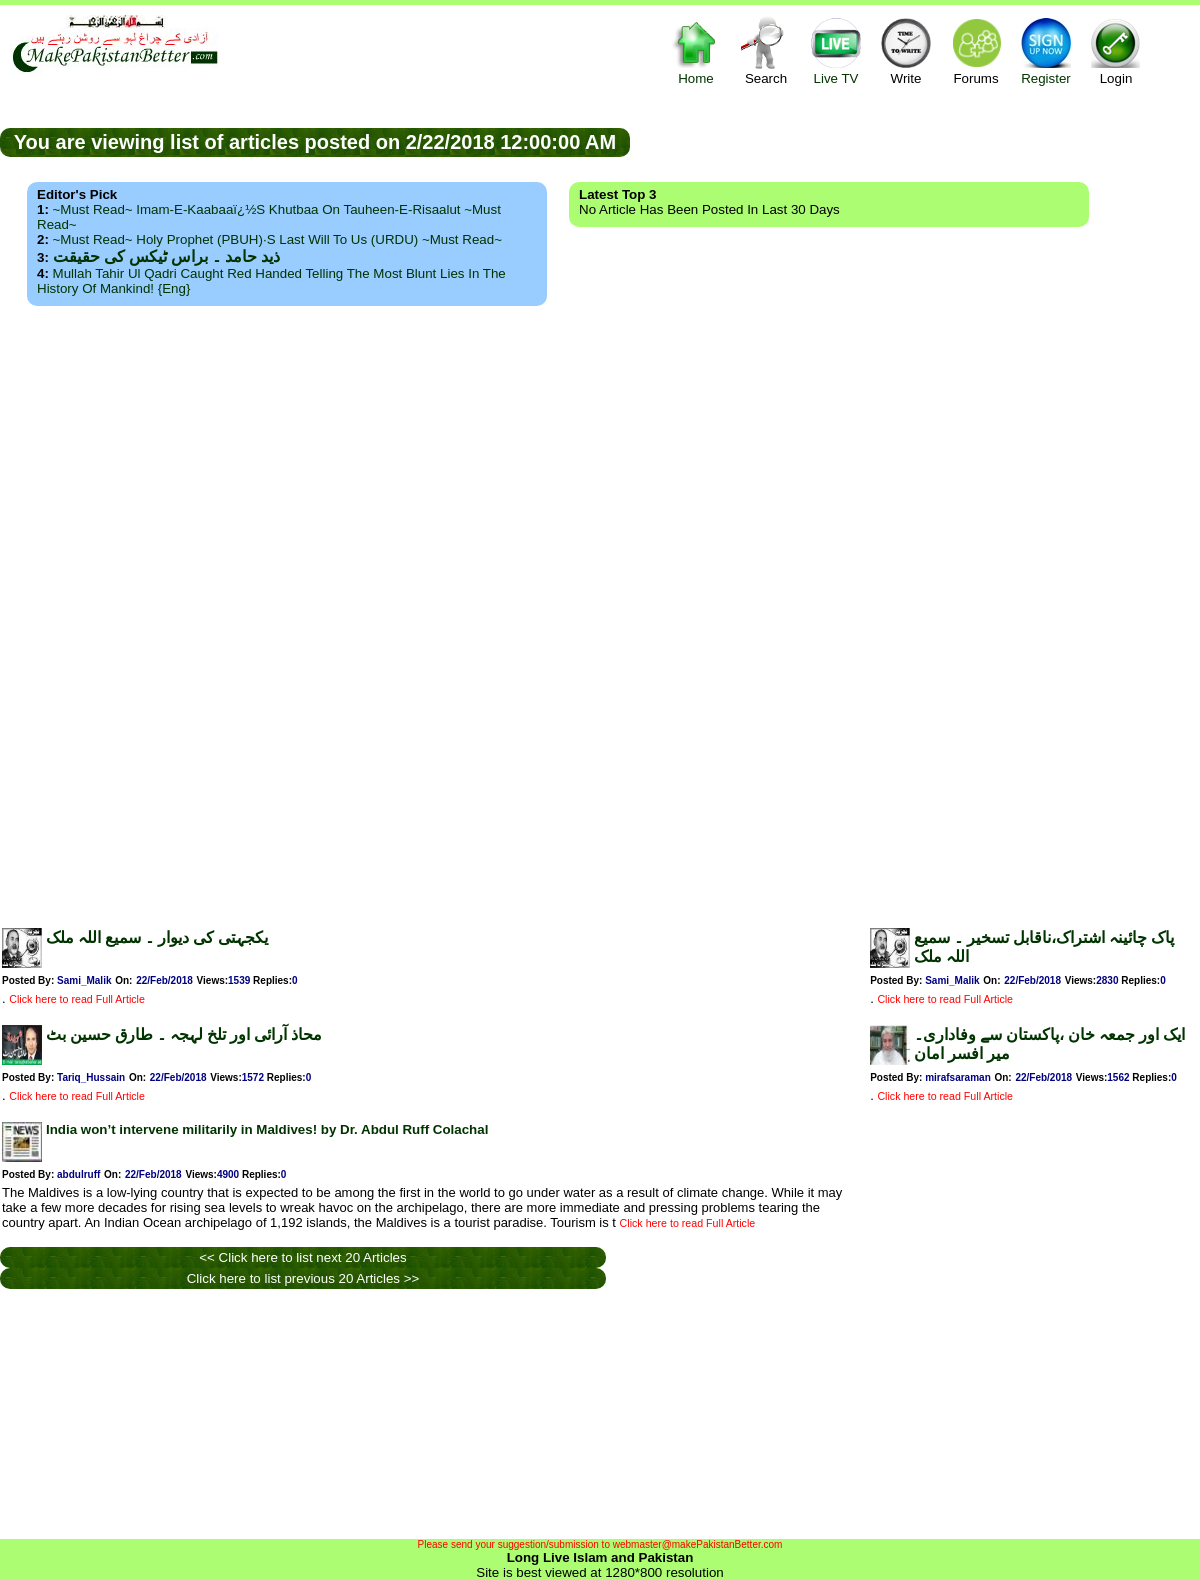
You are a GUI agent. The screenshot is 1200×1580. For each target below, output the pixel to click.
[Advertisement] (600, 611)
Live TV (836, 50)
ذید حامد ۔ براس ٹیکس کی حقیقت (166, 256)
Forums (976, 50)
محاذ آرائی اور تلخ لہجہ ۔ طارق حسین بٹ (184, 1034)
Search (766, 50)
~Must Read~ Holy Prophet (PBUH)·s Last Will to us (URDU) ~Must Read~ (277, 239)
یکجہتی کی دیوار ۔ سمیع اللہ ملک (157, 937)
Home (696, 50)
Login (1116, 50)
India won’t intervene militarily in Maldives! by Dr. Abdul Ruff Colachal (267, 1129)
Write (906, 50)
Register (1046, 50)
